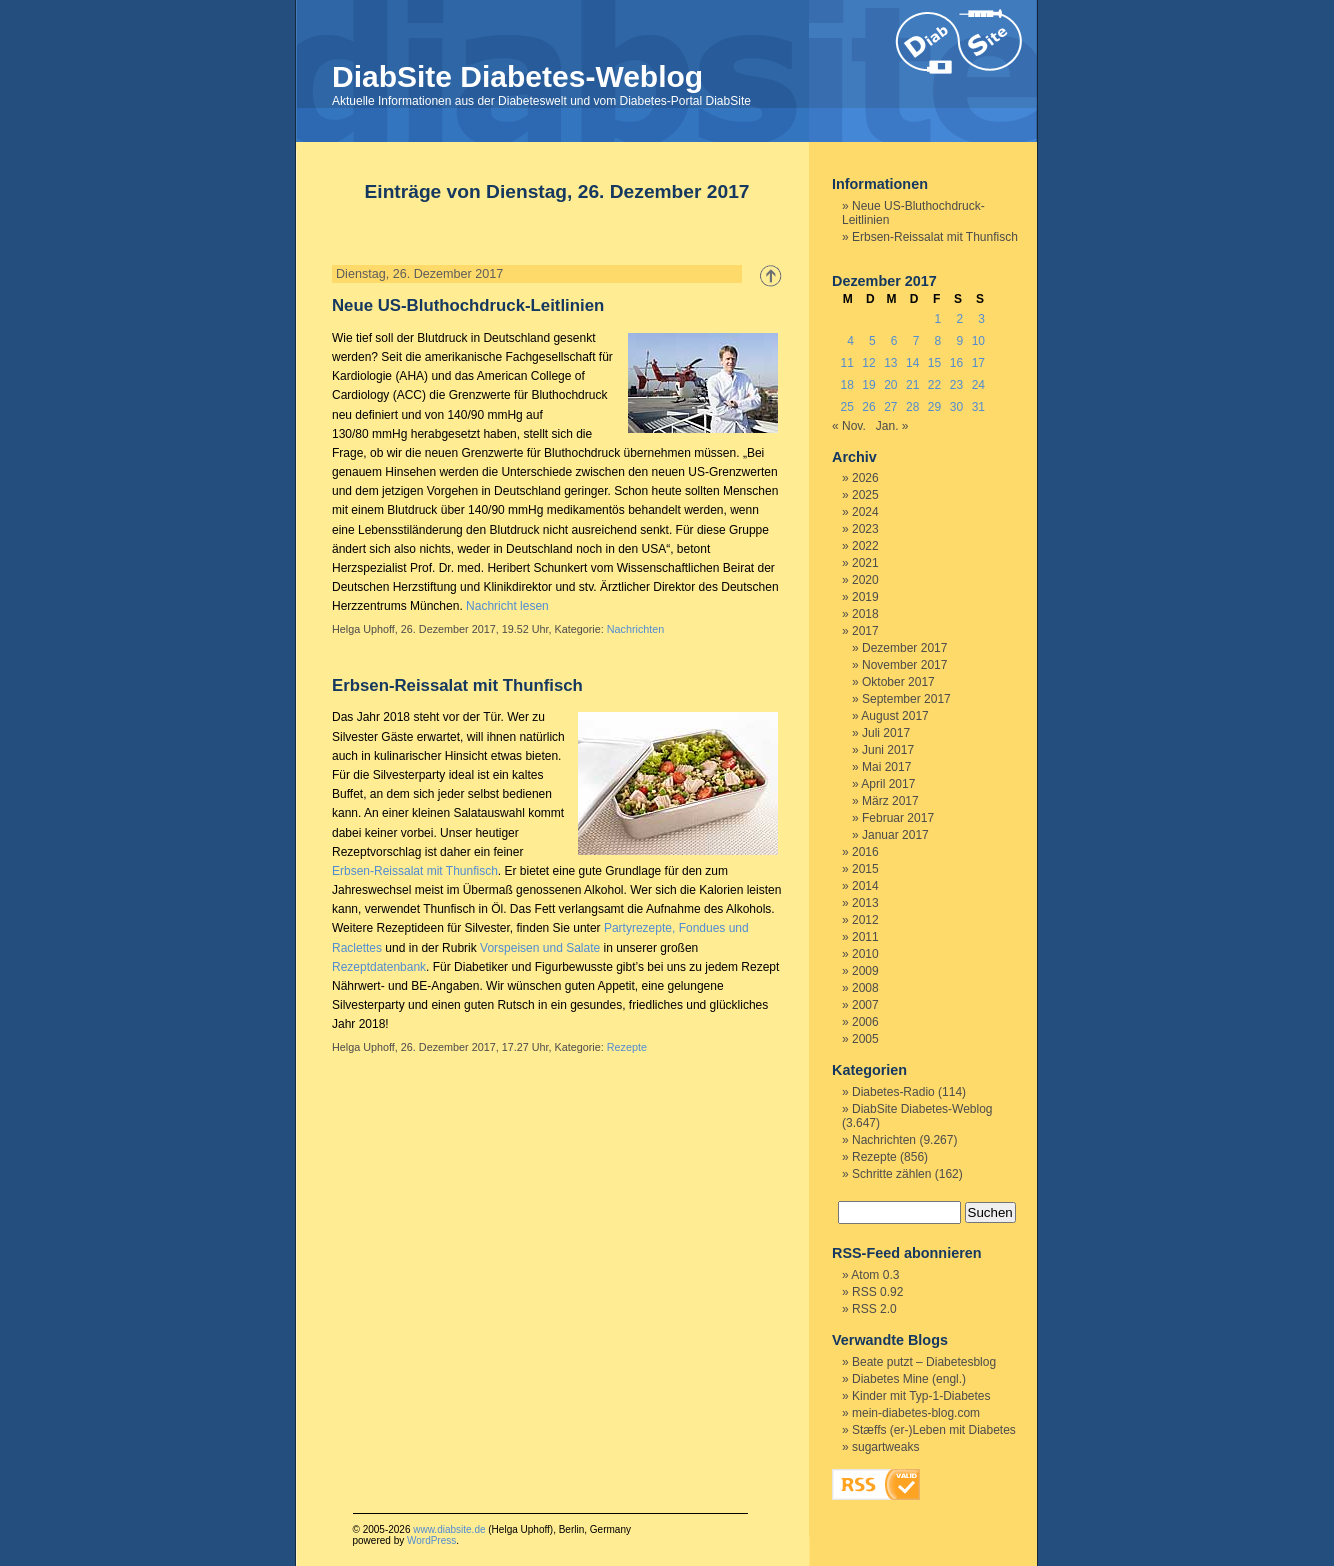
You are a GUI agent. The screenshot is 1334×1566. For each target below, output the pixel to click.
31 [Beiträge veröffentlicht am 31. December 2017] (978, 407)
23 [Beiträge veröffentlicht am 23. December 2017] (956, 385)
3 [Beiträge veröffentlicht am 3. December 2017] (981, 319)
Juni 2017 (888, 750)
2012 (865, 920)
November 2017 (904, 665)
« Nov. (849, 426)
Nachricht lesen (507, 606)
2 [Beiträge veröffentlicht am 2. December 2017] (959, 319)
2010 (865, 954)
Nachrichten (636, 629)
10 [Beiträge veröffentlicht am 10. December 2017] (978, 341)
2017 (865, 631)
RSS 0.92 (877, 1292)
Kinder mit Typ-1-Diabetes (921, 1396)
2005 (865, 1039)
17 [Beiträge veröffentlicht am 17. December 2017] (978, 363)
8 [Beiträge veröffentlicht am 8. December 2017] (938, 341)
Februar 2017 (898, 818)
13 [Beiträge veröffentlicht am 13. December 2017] (890, 363)
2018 (865, 614)
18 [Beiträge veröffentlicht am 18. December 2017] (846, 385)
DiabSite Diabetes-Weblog (517, 76)
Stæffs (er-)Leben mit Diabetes (934, 1430)
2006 (865, 1022)
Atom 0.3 (875, 1275)
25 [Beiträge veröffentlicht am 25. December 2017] (846, 407)
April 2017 (888, 784)
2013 (865, 903)
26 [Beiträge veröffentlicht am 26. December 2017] (868, 407)
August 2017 (894, 716)
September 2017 (906, 699)
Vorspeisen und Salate (540, 948)
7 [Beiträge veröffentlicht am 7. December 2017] (916, 341)
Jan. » (892, 426)
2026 (865, 478)
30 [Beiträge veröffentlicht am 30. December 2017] (956, 407)
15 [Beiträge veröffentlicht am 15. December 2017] (934, 363)
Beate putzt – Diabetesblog (924, 1362)
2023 (865, 529)
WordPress (431, 1540)
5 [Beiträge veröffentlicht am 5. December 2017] (872, 341)
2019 (865, 597)
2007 (865, 1005)
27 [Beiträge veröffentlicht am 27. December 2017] (890, 407)
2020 (865, 580)
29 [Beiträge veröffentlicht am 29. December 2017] (934, 407)
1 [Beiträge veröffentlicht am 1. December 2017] (938, 319)
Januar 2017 (895, 835)
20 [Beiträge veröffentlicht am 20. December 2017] (890, 385)
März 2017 (890, 801)
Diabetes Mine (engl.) (909, 1379)
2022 (865, 546)
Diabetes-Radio (893, 1092)
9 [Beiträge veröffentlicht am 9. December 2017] (959, 341)
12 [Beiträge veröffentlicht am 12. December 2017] (868, 363)
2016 (865, 852)
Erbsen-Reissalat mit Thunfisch (457, 685)
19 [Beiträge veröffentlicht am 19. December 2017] (868, 385)
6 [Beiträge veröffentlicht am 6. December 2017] (894, 341)
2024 (865, 512)
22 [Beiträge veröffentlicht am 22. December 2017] (934, 385)
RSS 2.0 (874, 1309)
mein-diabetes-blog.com (916, 1413)
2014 (865, 886)
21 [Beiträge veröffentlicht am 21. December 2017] (912, 385)
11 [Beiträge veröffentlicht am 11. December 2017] (846, 363)
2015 (865, 869)
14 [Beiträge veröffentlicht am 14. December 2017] (912, 363)
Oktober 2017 (898, 682)
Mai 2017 (886, 767)
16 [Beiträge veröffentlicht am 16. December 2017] (956, 363)
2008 (865, 988)
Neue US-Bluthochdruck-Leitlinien (468, 305)
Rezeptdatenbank (379, 967)
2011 (865, 937)
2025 (865, 495)
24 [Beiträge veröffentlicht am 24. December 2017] (978, 385)
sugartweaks (885, 1447)
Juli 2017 (886, 733)
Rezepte (627, 1047)
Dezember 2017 (904, 648)
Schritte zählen (891, 1174)
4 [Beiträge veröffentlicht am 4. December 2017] (850, 341)
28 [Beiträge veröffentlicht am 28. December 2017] (912, 407)
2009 (865, 971)
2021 (865, 563)
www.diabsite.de (449, 1529)
